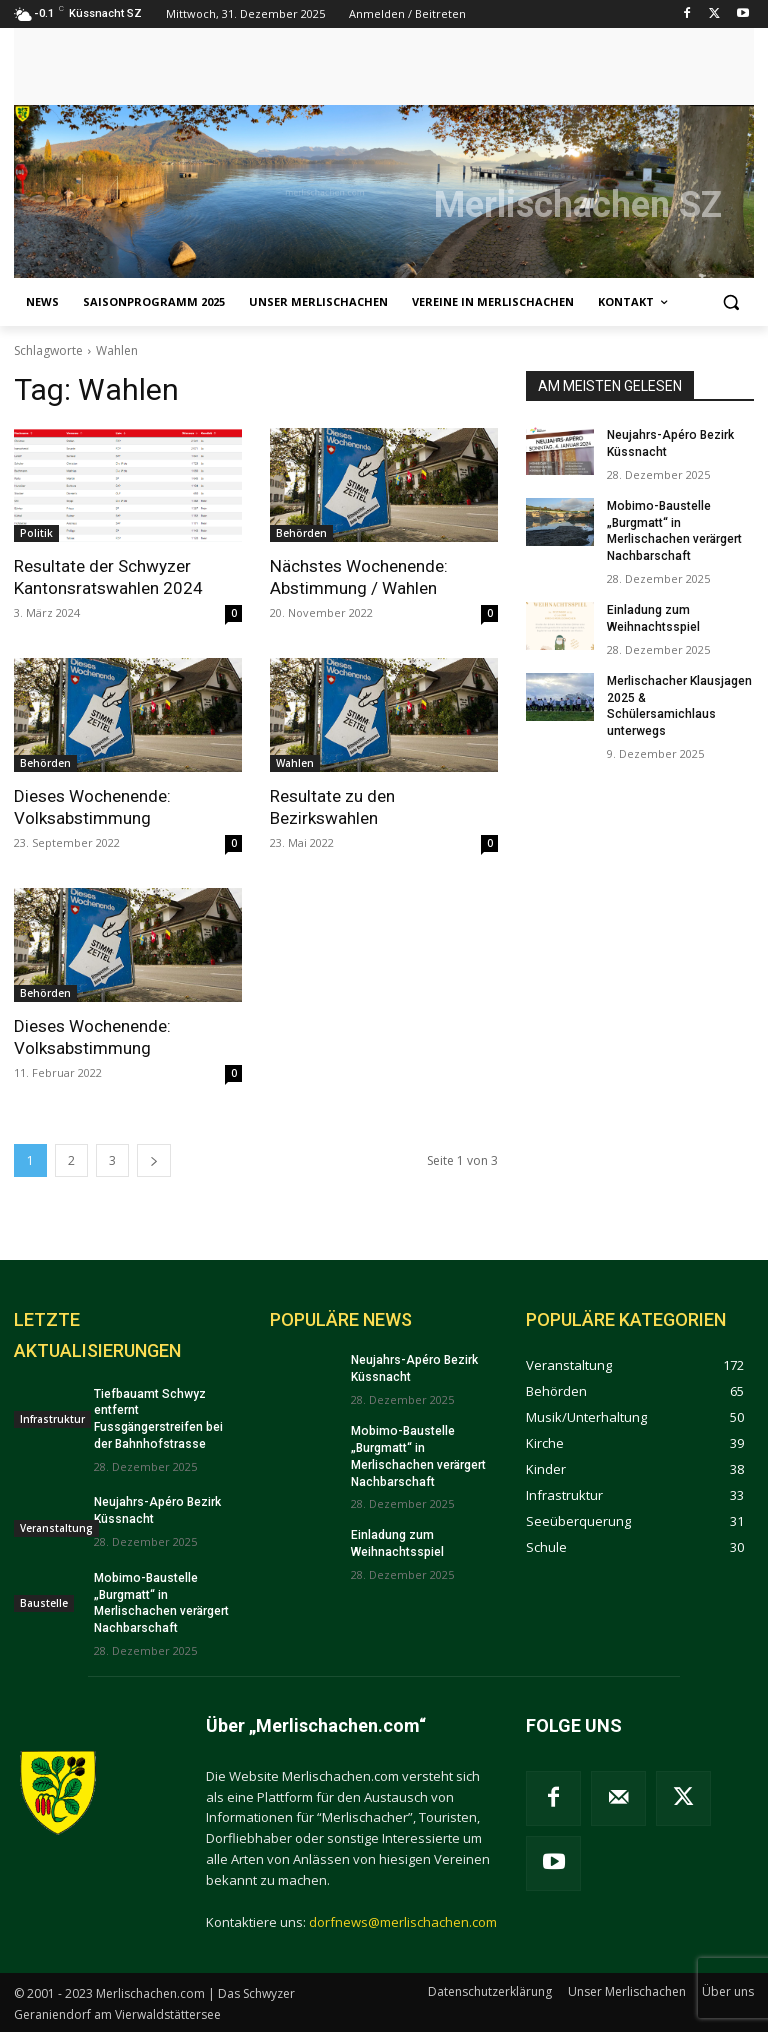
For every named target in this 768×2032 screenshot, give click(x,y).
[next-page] (154, 1160)
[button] (730, 302)
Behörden (301, 533)
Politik (36, 533)
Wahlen (295, 763)
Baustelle (44, 1602)
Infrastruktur (52, 1418)
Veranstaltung (56, 1527)
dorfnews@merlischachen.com (403, 1921)
